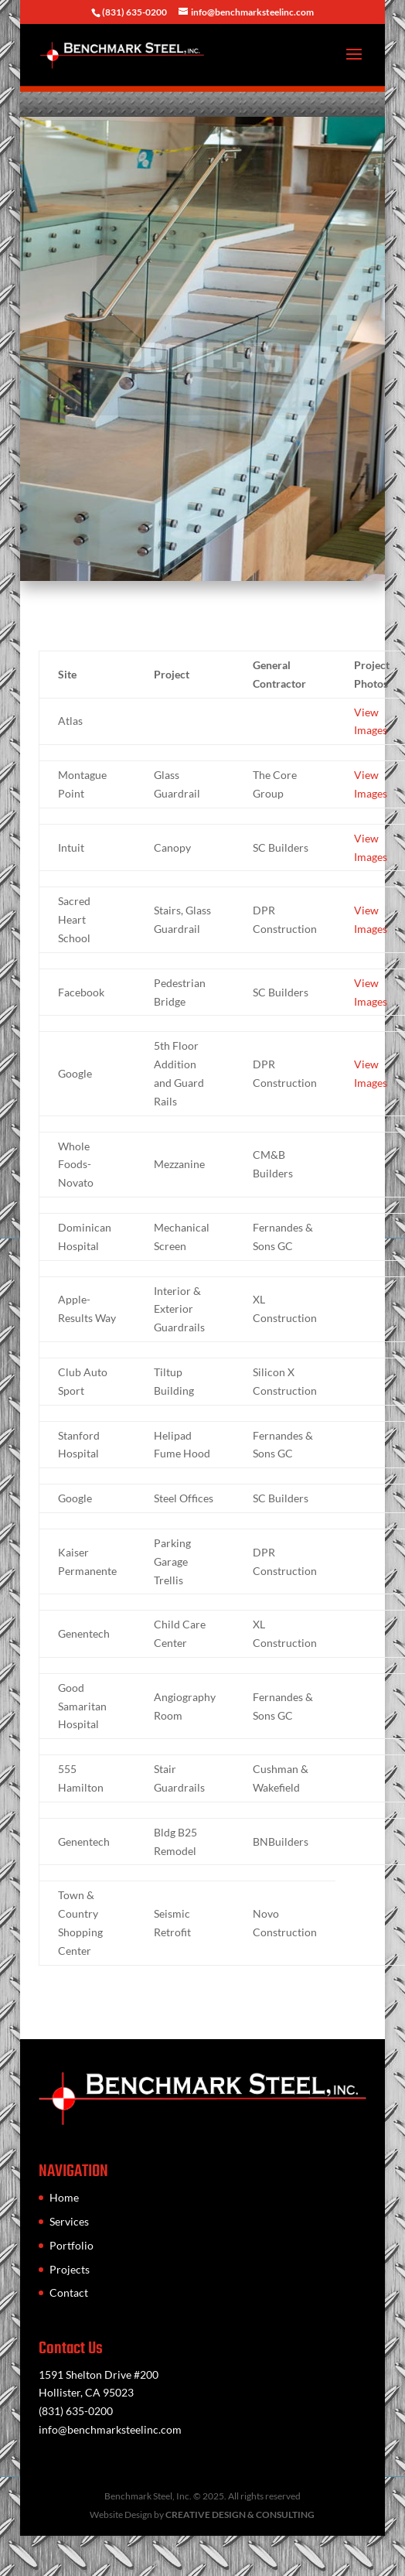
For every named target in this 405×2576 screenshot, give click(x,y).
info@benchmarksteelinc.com (110, 2429)
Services (69, 2221)
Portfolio (71, 2245)
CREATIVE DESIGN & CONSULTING (240, 2514)
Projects (69, 2269)
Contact (68, 2292)
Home (64, 2197)
